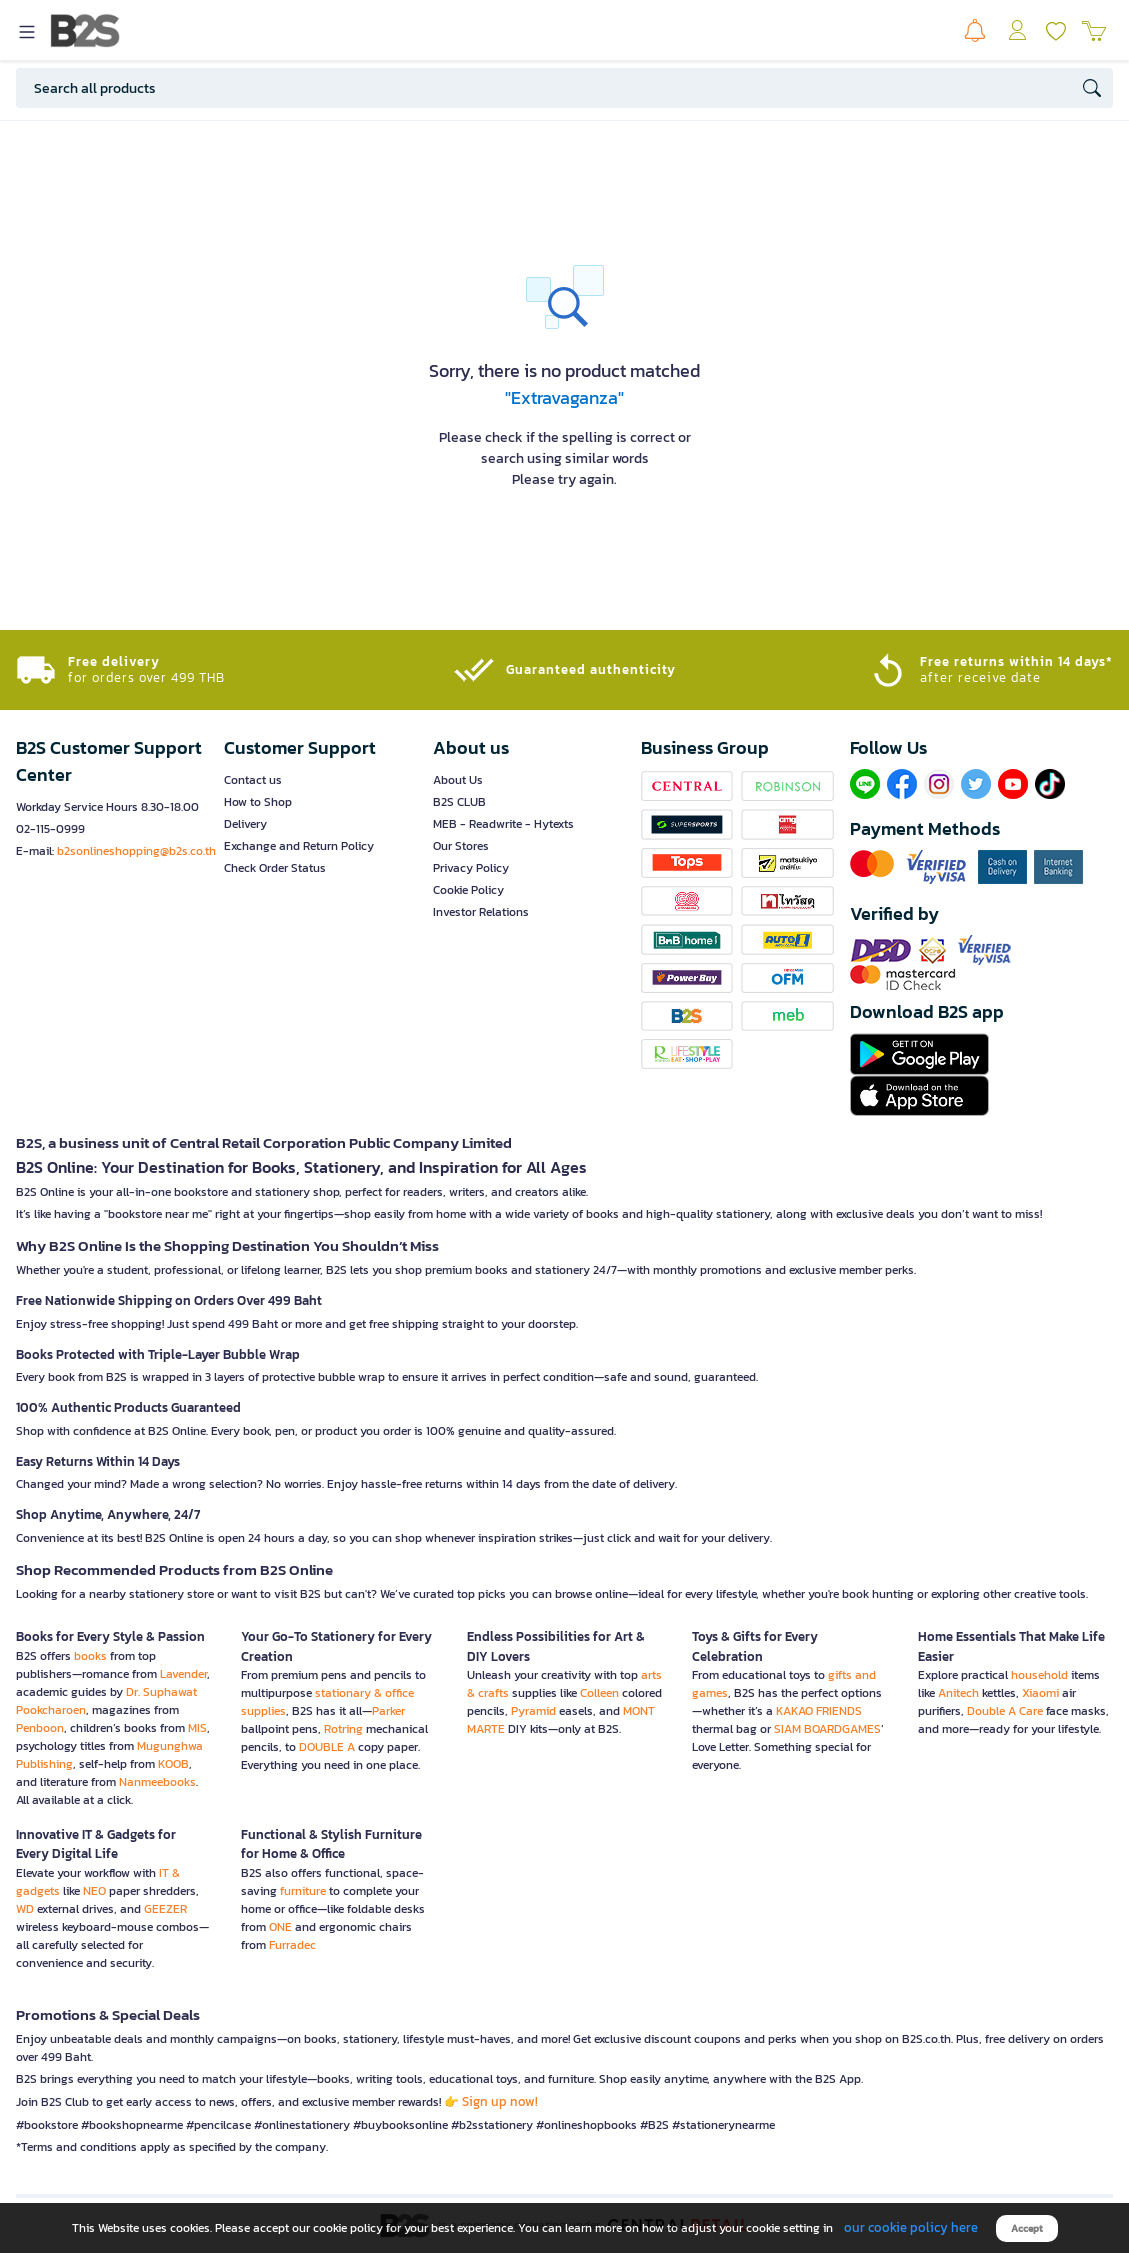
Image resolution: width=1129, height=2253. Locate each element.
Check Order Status (275, 868)
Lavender (183, 1674)
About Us (458, 780)
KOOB (173, 1764)
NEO (94, 1891)
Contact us (253, 780)
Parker (388, 1711)
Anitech (958, 1693)
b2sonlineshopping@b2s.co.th (136, 851)
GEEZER (165, 1909)
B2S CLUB (459, 802)
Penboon (40, 1728)
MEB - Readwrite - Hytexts (503, 824)
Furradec (292, 1945)
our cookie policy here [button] (911, 2227)
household (1039, 1675)
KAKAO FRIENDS (819, 1711)
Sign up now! (500, 2101)
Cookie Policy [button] (468, 890)
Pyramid (533, 1711)
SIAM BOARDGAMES (827, 1729)
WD (25, 1909)
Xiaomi (1040, 1693)
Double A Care (1005, 1711)
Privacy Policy (471, 868)
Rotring (343, 1729)
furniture (303, 1891)
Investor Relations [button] (481, 912)
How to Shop (258, 802)
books (90, 1656)
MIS (197, 1728)
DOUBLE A (327, 1747)
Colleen (599, 1693)
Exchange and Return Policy (299, 846)
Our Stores (461, 846)
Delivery (245, 824)
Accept (1027, 2228)
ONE (280, 1927)
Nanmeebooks (157, 1782)
